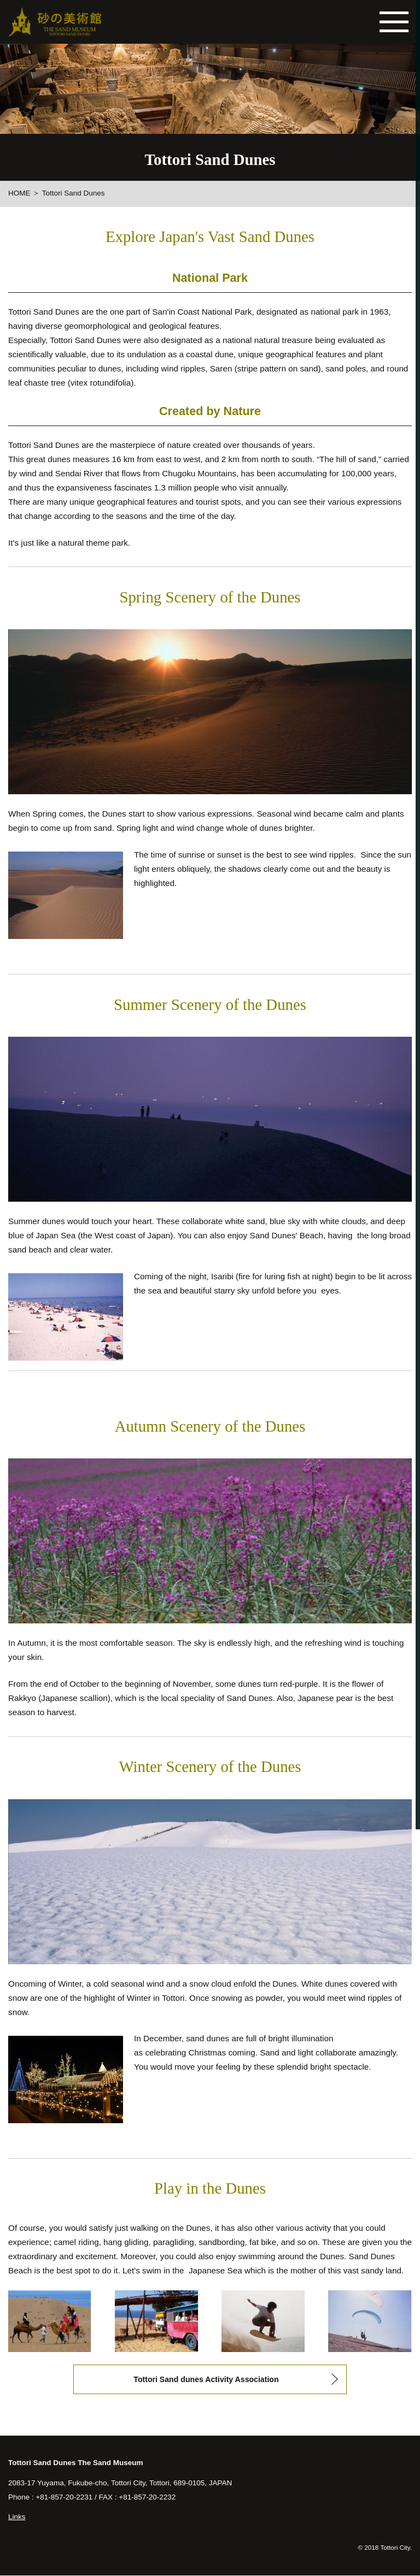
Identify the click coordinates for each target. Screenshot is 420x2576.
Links (17, 2517)
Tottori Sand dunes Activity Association (206, 2379)
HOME (19, 193)
